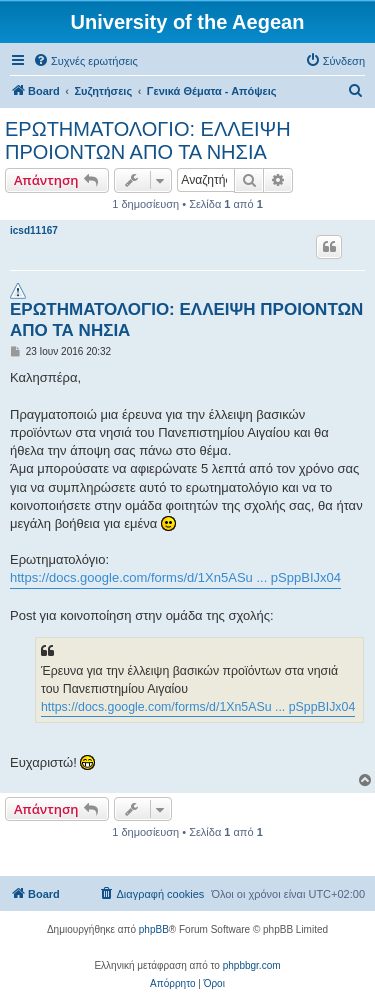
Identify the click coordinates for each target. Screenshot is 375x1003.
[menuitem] (85, 61)
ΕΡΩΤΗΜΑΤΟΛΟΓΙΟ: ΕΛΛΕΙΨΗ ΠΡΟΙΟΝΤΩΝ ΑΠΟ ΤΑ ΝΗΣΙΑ (148, 140)
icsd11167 (34, 230)
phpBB (154, 929)
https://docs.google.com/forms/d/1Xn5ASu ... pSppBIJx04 (175, 577)
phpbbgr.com (252, 965)
